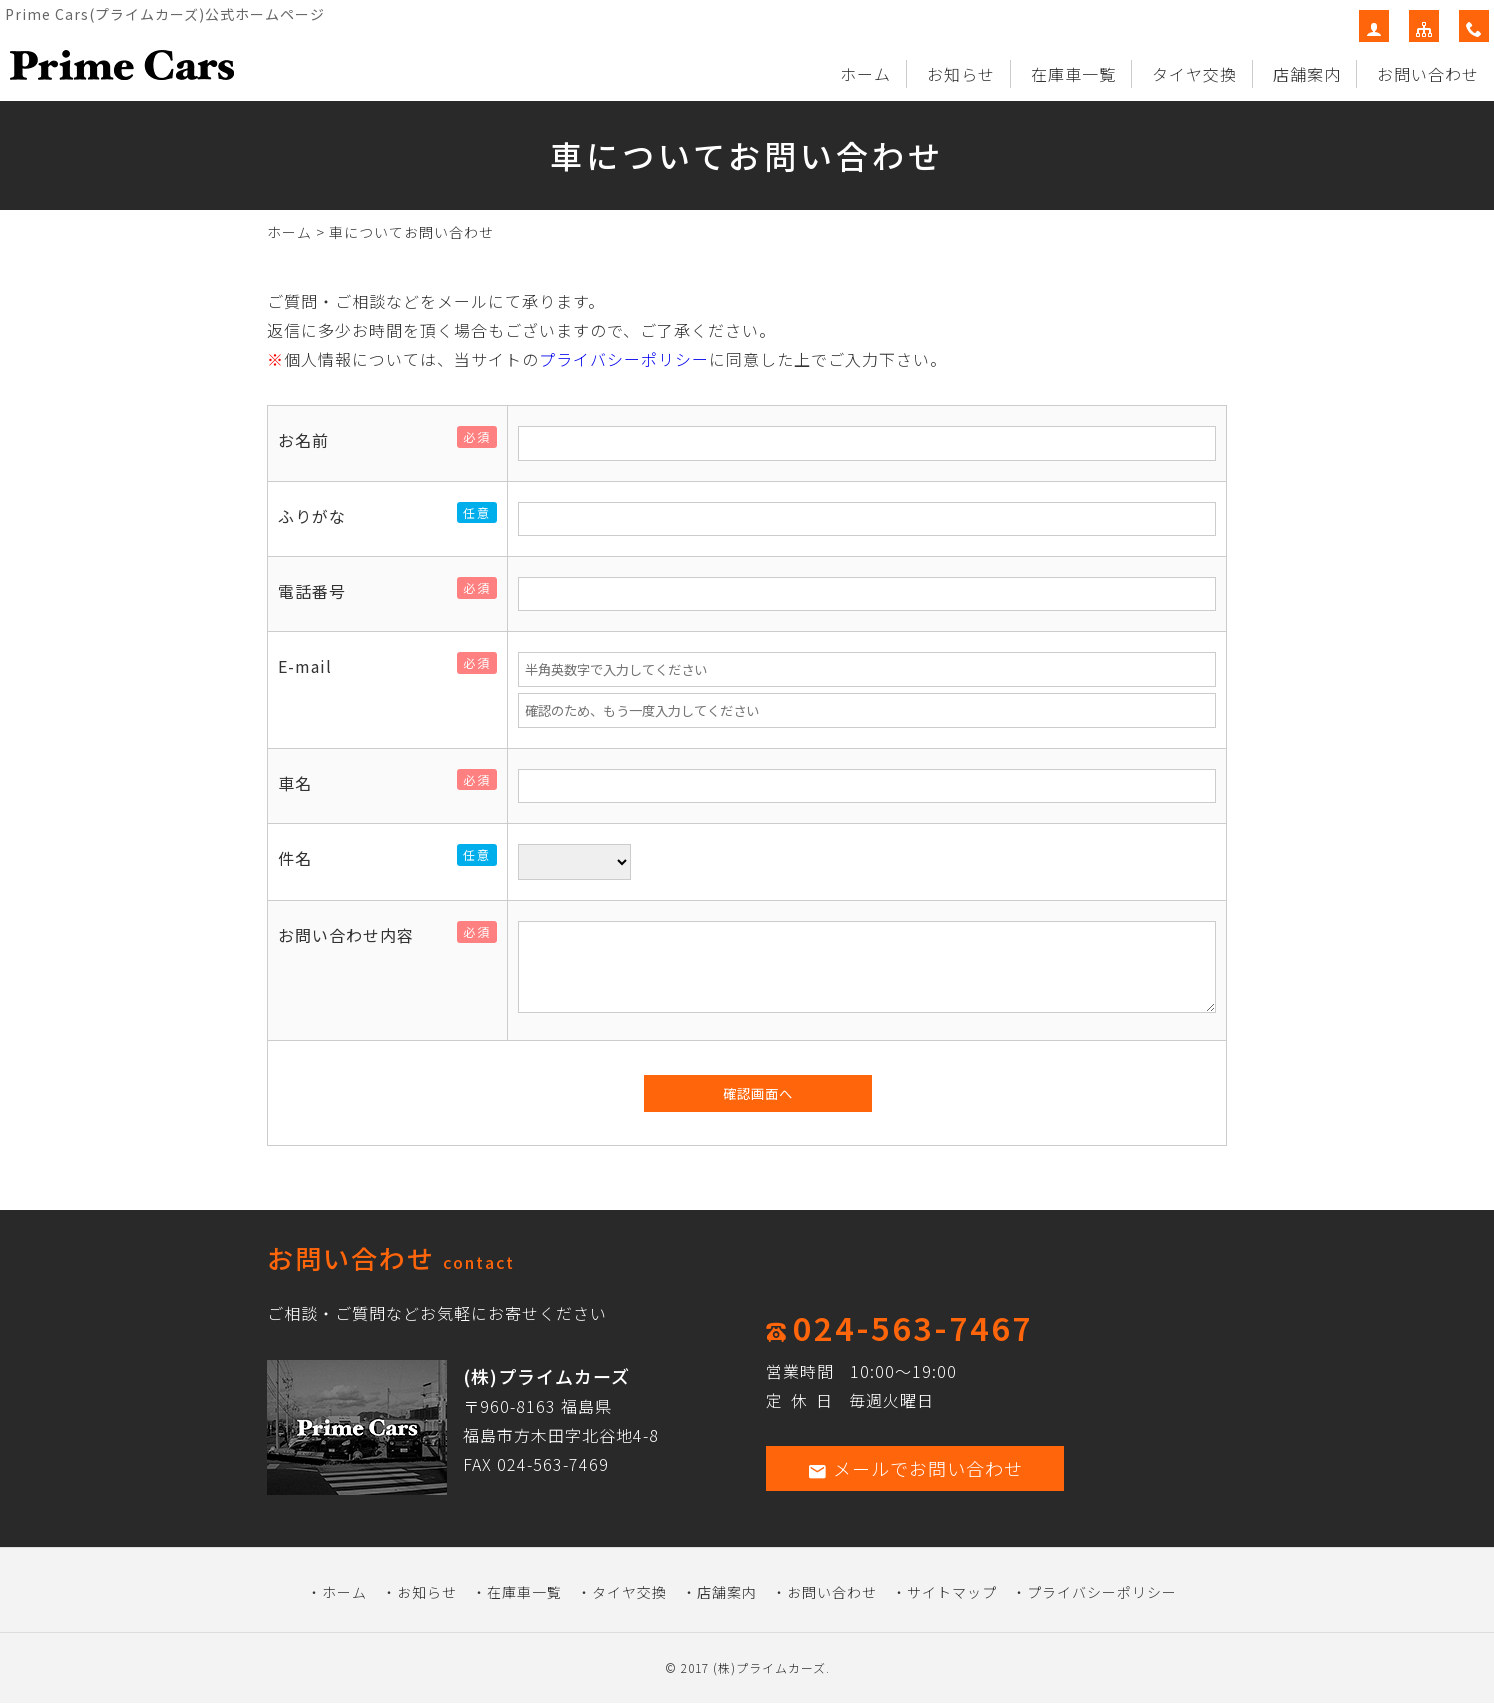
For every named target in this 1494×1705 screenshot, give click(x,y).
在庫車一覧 (1073, 74)
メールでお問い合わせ (915, 1468)
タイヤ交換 (1194, 74)
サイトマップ (952, 1592)
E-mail (313, 666)
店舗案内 (1307, 74)
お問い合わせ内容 (354, 935)
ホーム (865, 74)
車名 (303, 783)
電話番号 (320, 591)
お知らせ (961, 74)
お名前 (311, 440)
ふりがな (320, 516)
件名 (303, 858)
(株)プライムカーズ (769, 1667)
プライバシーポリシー (624, 359)
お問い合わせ (1428, 74)
